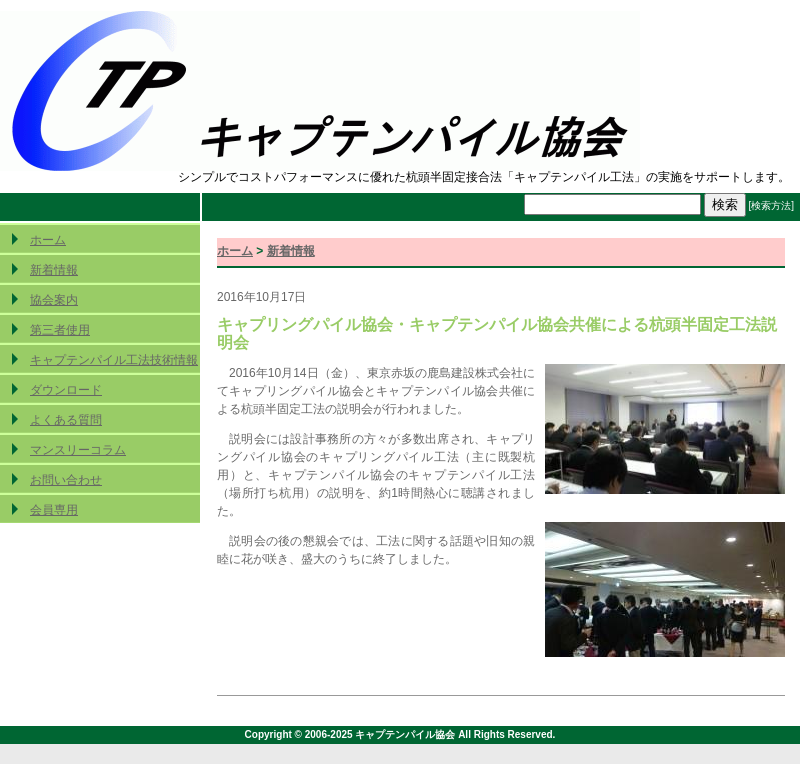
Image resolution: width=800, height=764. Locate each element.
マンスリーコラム (78, 450)
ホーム (48, 240)
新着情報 (54, 270)
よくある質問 (66, 420)
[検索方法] (771, 205)
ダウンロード (66, 390)
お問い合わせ (66, 480)
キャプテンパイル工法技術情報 (114, 360)
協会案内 (54, 300)
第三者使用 (60, 330)
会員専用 (54, 510)
